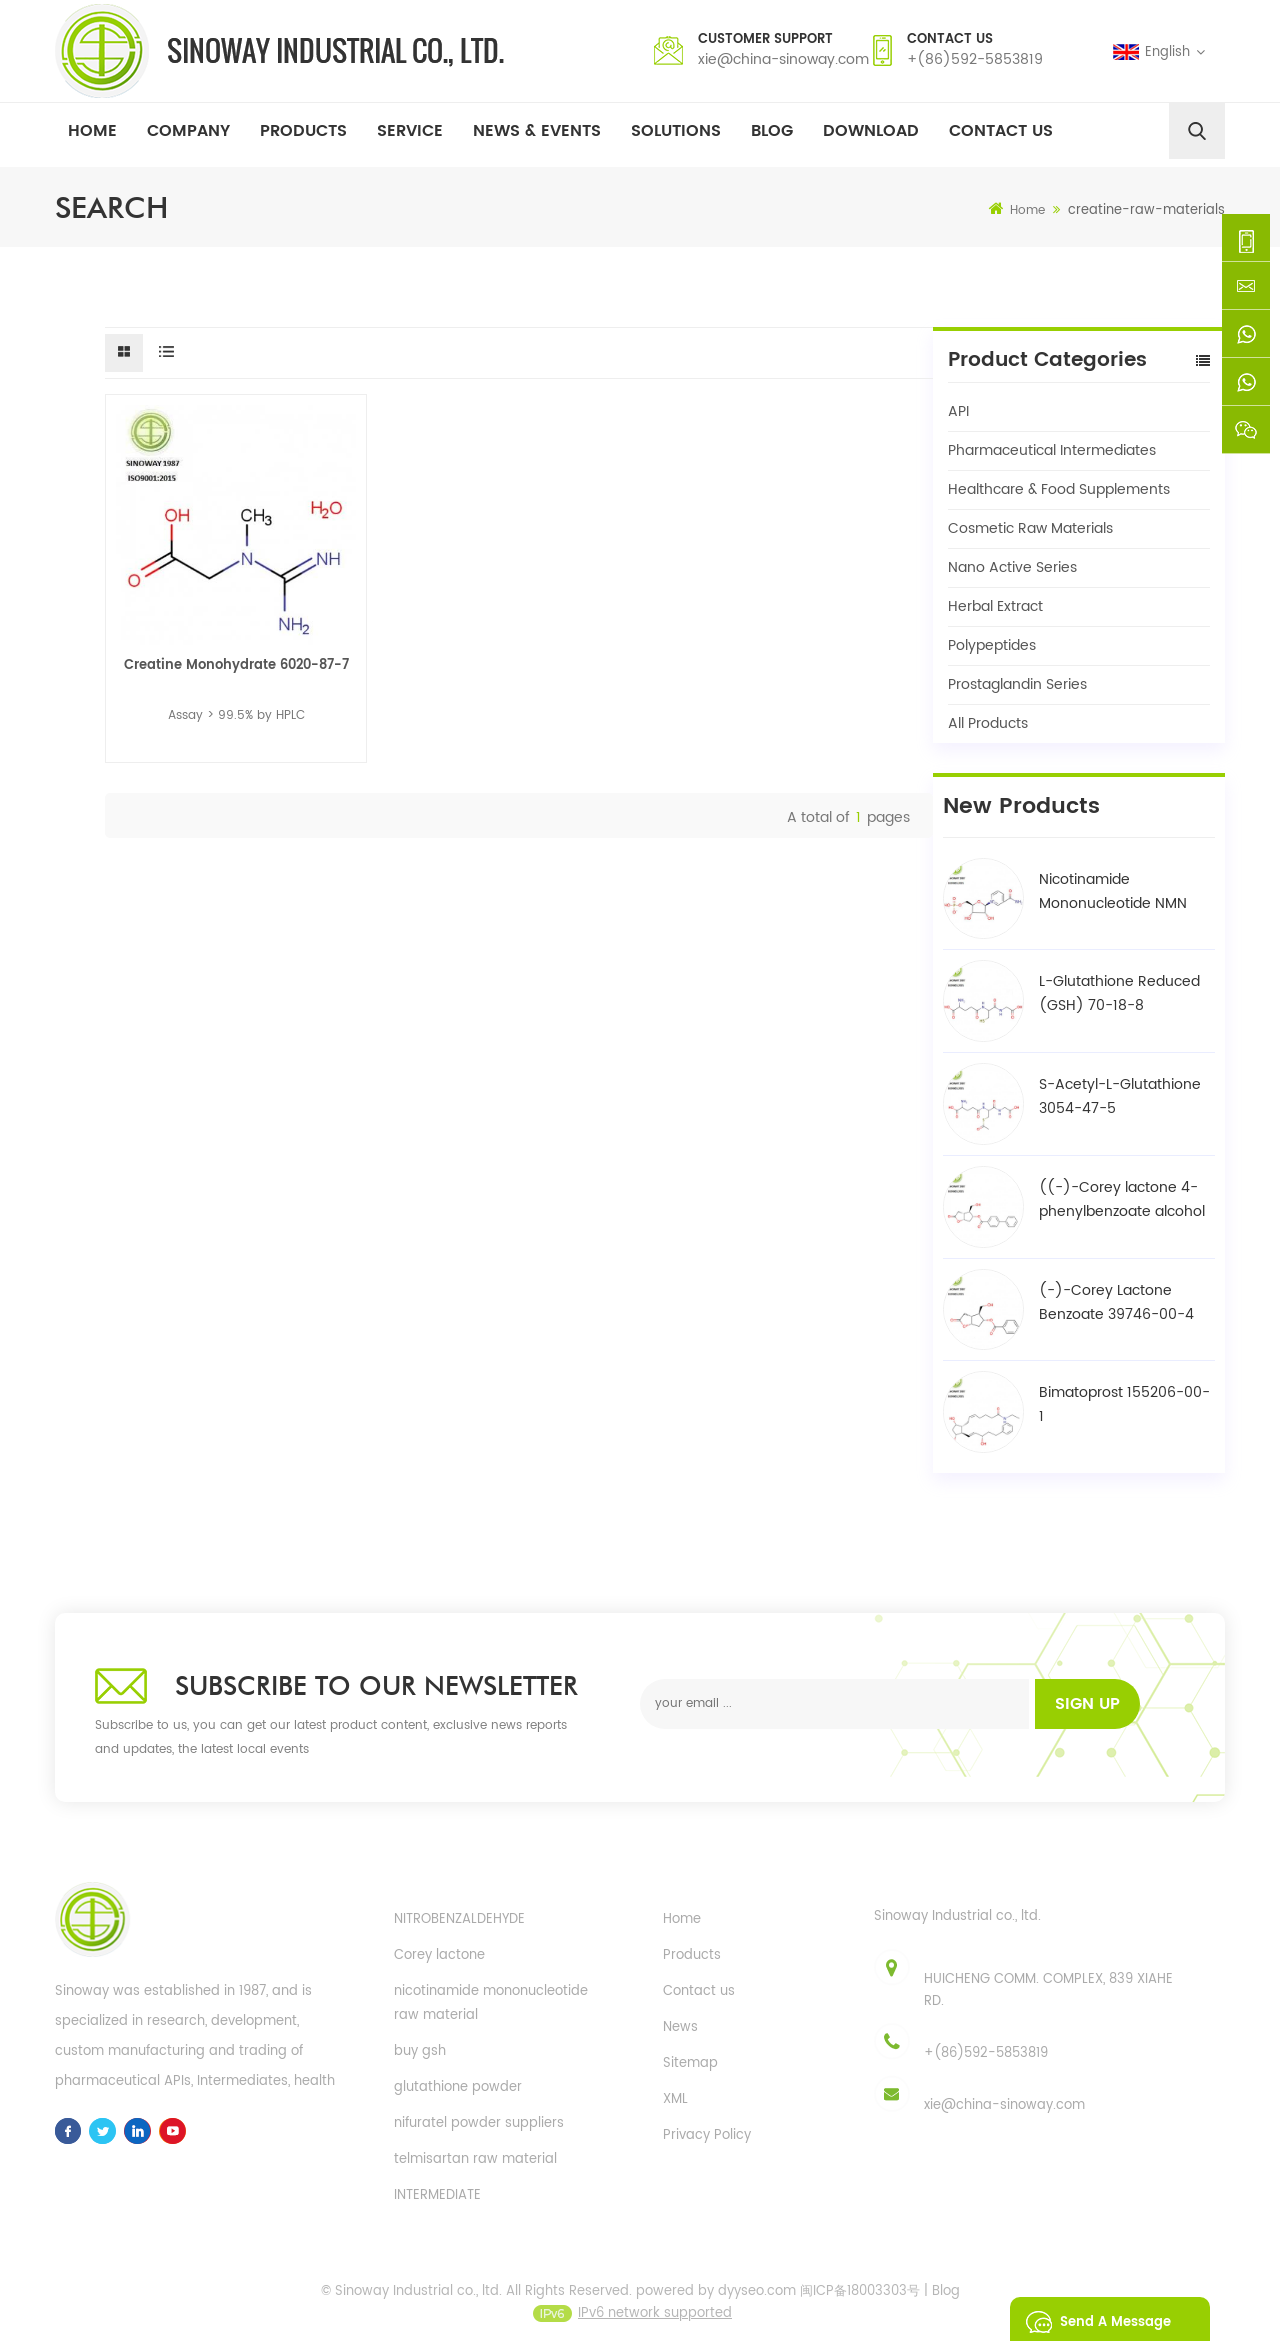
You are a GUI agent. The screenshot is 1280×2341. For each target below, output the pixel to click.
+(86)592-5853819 (975, 59)
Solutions (676, 131)
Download (871, 131)
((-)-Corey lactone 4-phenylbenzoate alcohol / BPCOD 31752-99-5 (1122, 1200)
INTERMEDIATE (437, 2195)
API (958, 411)
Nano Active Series (1012, 567)
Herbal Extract (995, 606)
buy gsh (420, 2051)
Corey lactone (439, 1955)
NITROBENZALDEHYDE (459, 1919)
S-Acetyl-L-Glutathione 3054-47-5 (1120, 1096)
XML (675, 2099)
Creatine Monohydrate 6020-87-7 (236, 665)
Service (410, 131)
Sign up (1087, 1704)
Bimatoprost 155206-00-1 (1124, 1404)
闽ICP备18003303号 (860, 2305)
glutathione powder (458, 2087)
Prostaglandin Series (1017, 684)
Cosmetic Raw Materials (1030, 528)
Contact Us (1001, 131)
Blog (772, 131)
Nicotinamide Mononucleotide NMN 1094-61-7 (1113, 892)
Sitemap (690, 2063)
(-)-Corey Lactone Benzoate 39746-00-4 (1116, 1302)
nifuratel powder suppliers (479, 2123)
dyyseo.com (757, 2305)
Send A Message (1093, 2319)
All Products (988, 723)
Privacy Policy (707, 2135)
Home (92, 131)
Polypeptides (992, 645)
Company (188, 131)
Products (303, 131)
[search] (1197, 131)
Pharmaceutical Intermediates (1052, 450)
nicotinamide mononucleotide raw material (491, 2003)
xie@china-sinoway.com (783, 59)
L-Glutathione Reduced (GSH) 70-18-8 (1119, 993)
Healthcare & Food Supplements (1059, 489)
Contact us (699, 1991)
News (680, 2027)
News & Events (537, 131)
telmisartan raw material (475, 2159)
